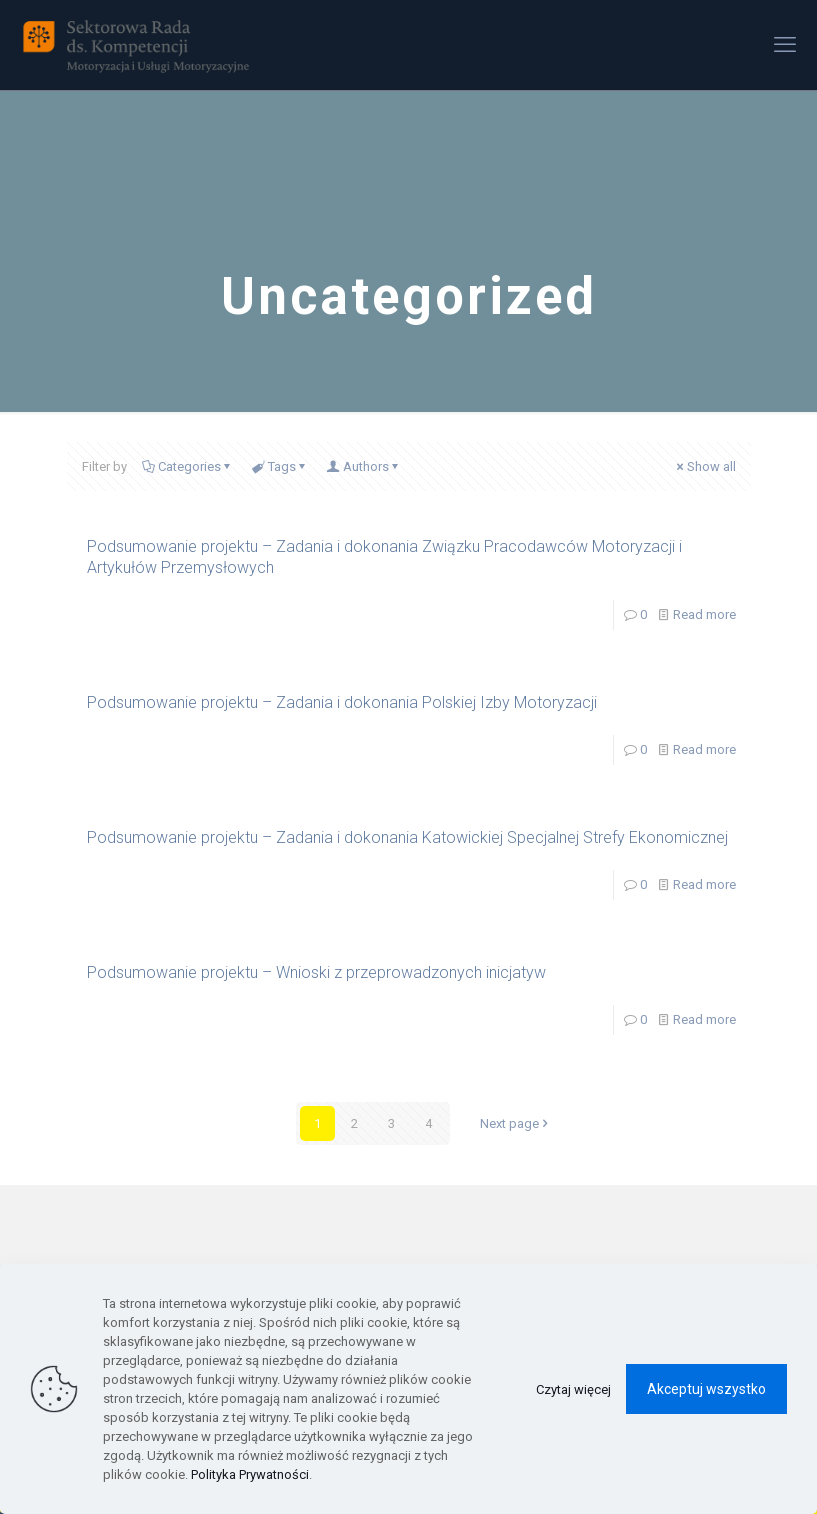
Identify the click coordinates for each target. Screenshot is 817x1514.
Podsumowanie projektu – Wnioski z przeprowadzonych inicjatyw (316, 972)
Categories (188, 466)
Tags (280, 466)
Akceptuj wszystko (706, 1389)
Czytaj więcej (573, 1389)
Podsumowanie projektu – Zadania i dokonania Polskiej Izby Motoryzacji (342, 702)
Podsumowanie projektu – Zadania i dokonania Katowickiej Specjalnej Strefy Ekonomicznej (407, 837)
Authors (364, 466)
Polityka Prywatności (250, 1474)
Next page (516, 1123)
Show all (705, 466)
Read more (704, 614)
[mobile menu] (785, 45)
